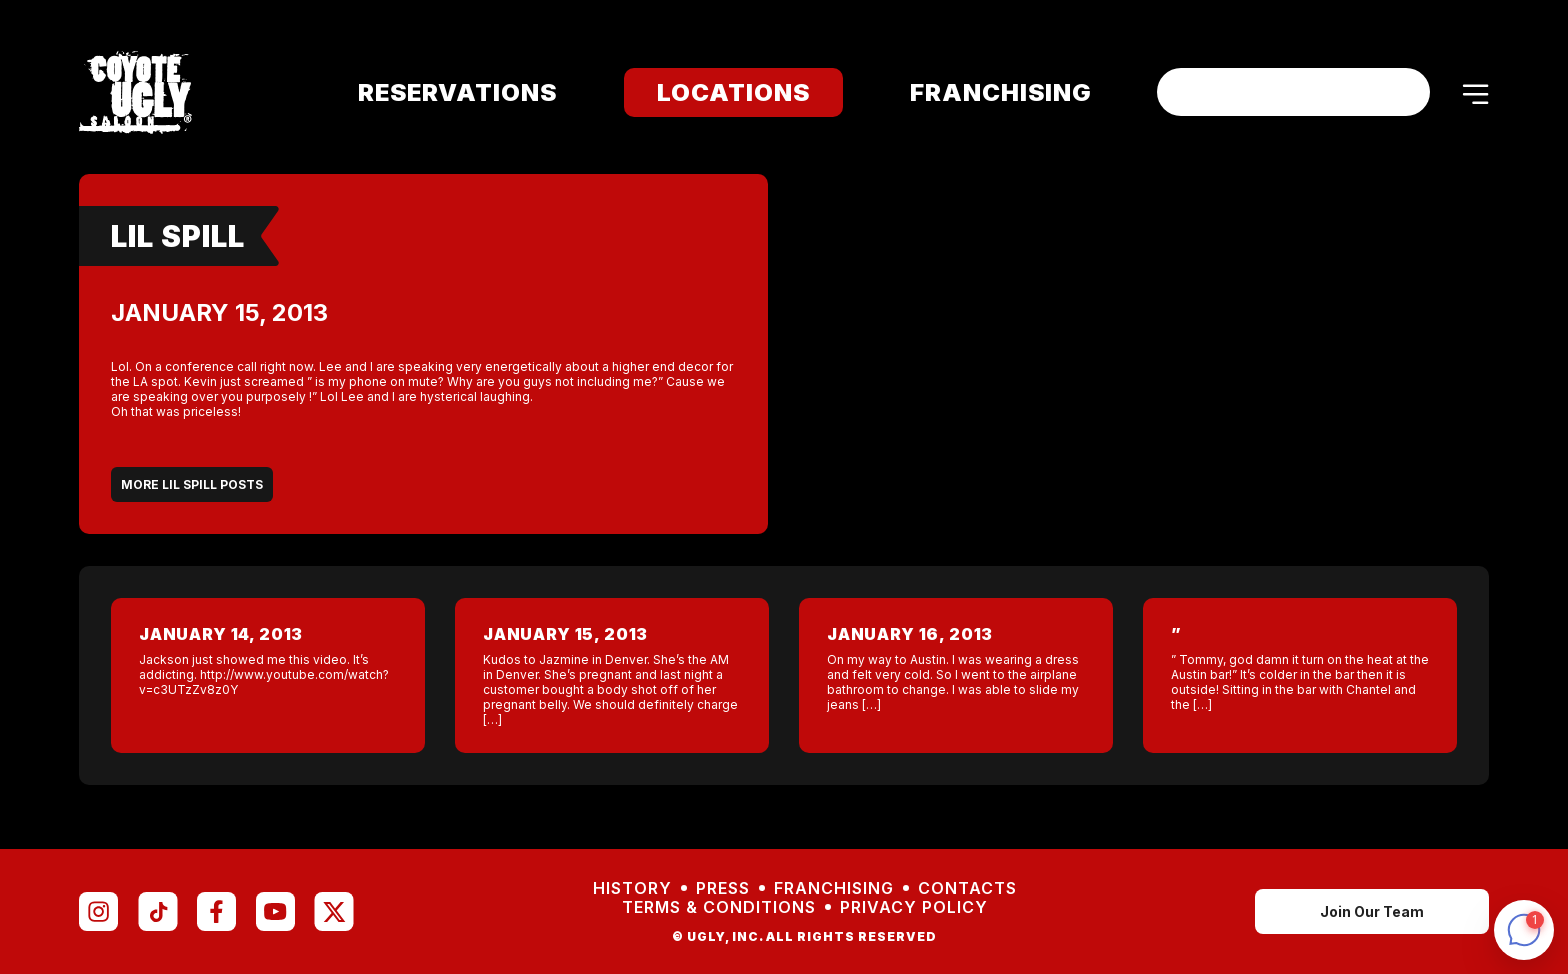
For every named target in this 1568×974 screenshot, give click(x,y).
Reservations (444, 92)
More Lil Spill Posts (192, 484)
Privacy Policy (914, 907)
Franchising (988, 92)
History (632, 888)
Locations (720, 92)
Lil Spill (178, 236)
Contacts (967, 888)
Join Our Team (1372, 911)
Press (723, 888)
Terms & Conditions (719, 907)
